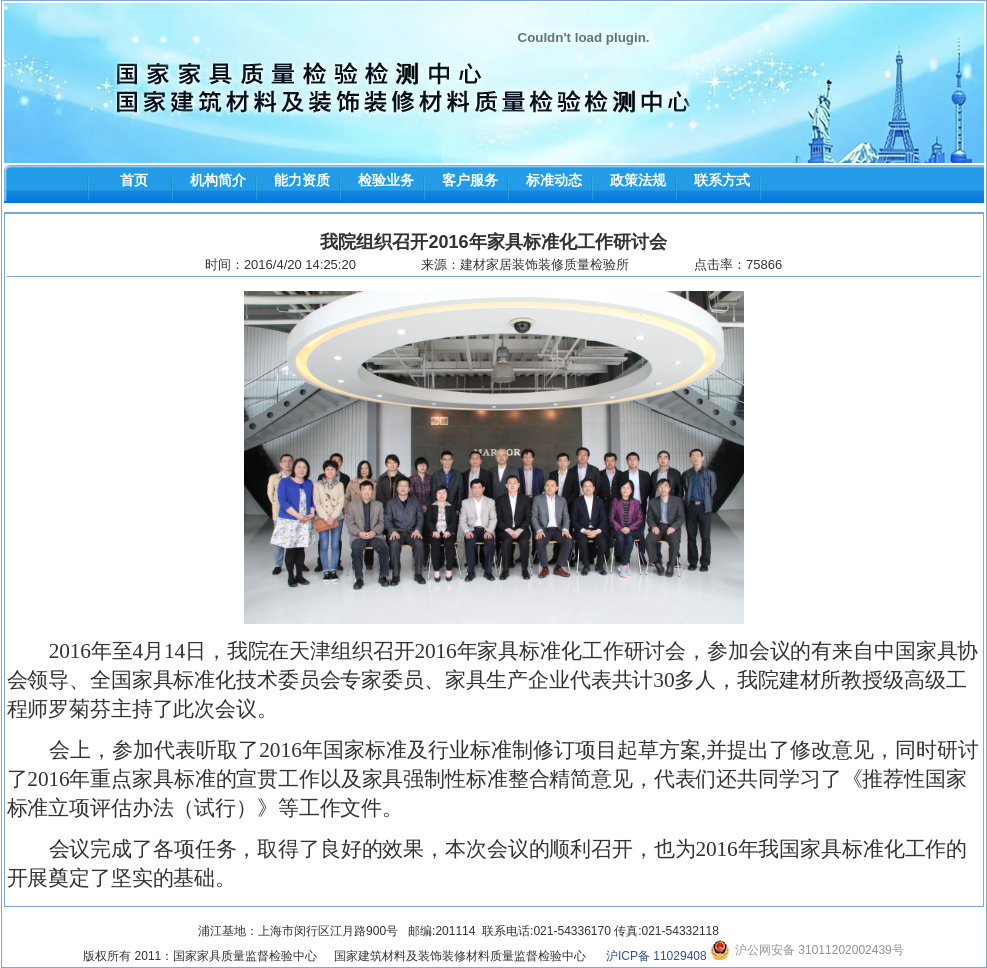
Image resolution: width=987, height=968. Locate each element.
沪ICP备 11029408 (656, 956)
